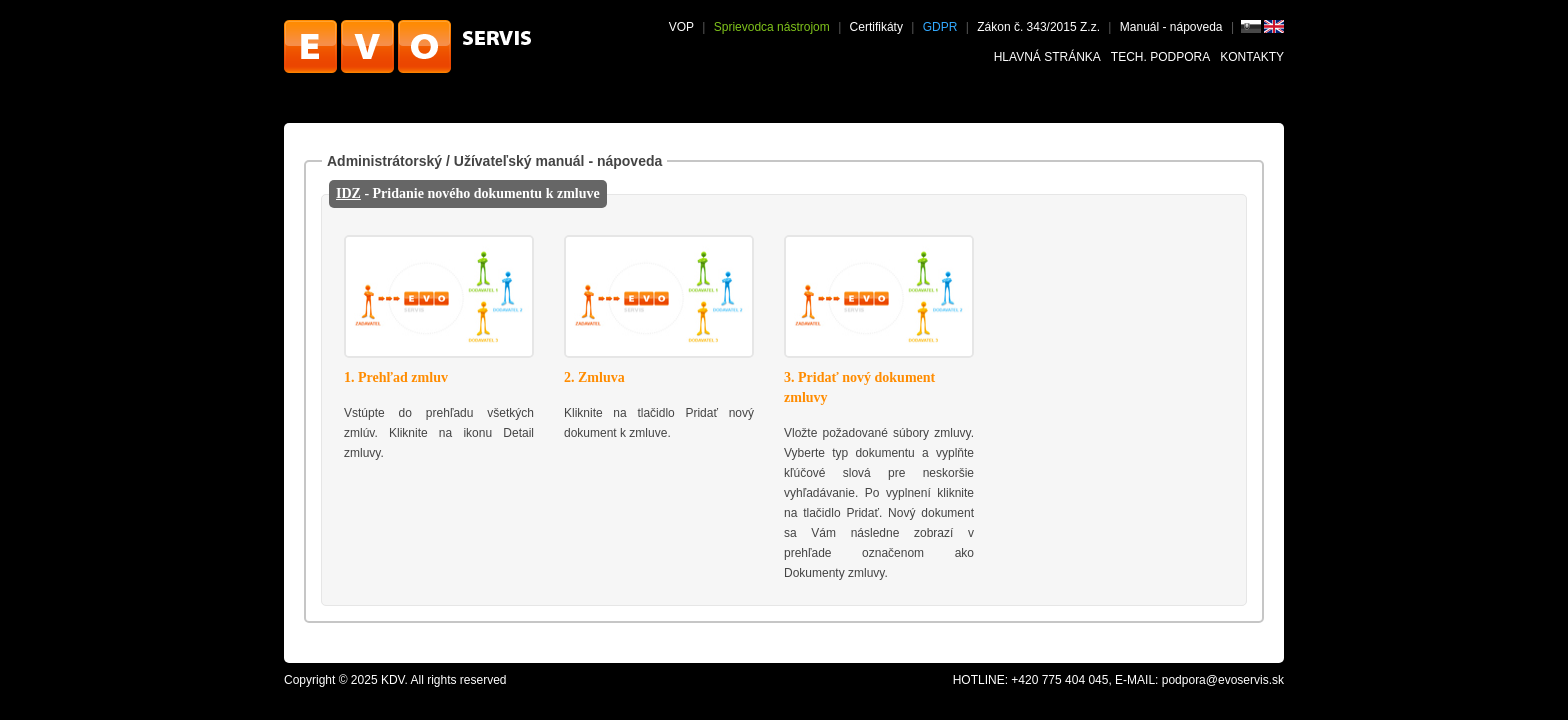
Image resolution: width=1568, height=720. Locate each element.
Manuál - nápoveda (1173, 27)
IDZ (348, 193)
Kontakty (1252, 57)
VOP (681, 27)
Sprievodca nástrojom (772, 27)
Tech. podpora (1160, 57)
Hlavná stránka (1047, 57)
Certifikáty (876, 27)
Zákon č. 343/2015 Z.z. (1038, 27)
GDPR (940, 27)
